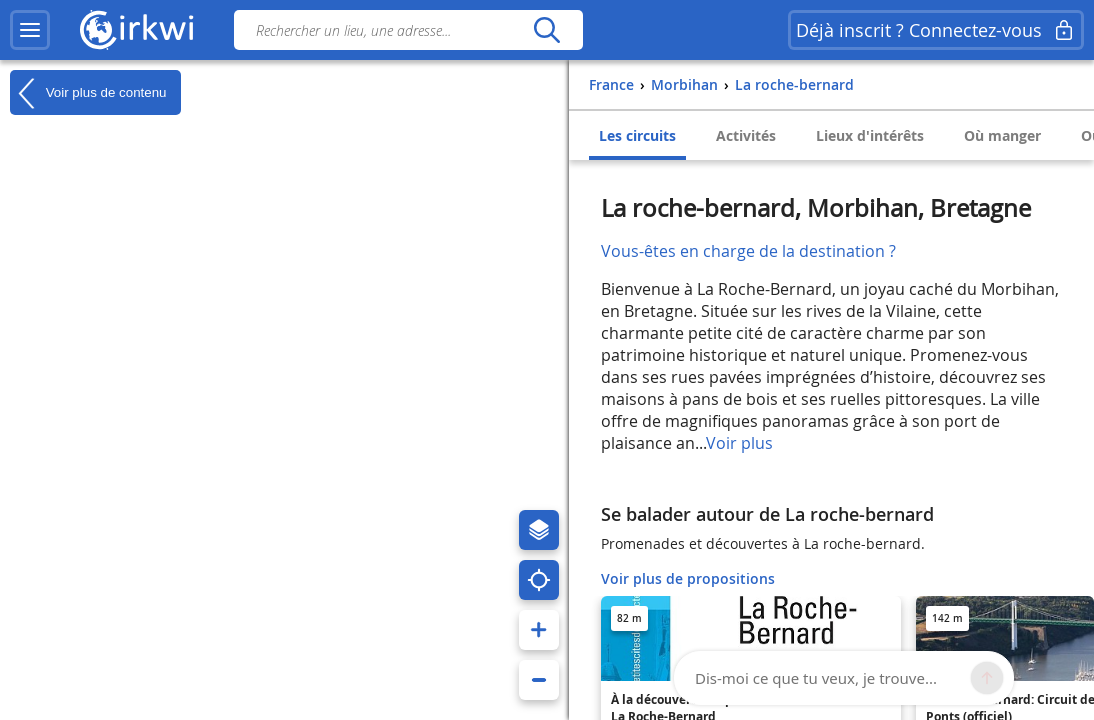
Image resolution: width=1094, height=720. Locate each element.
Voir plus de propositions (688, 578)
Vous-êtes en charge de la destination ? (748, 251)
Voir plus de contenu (88, 93)
